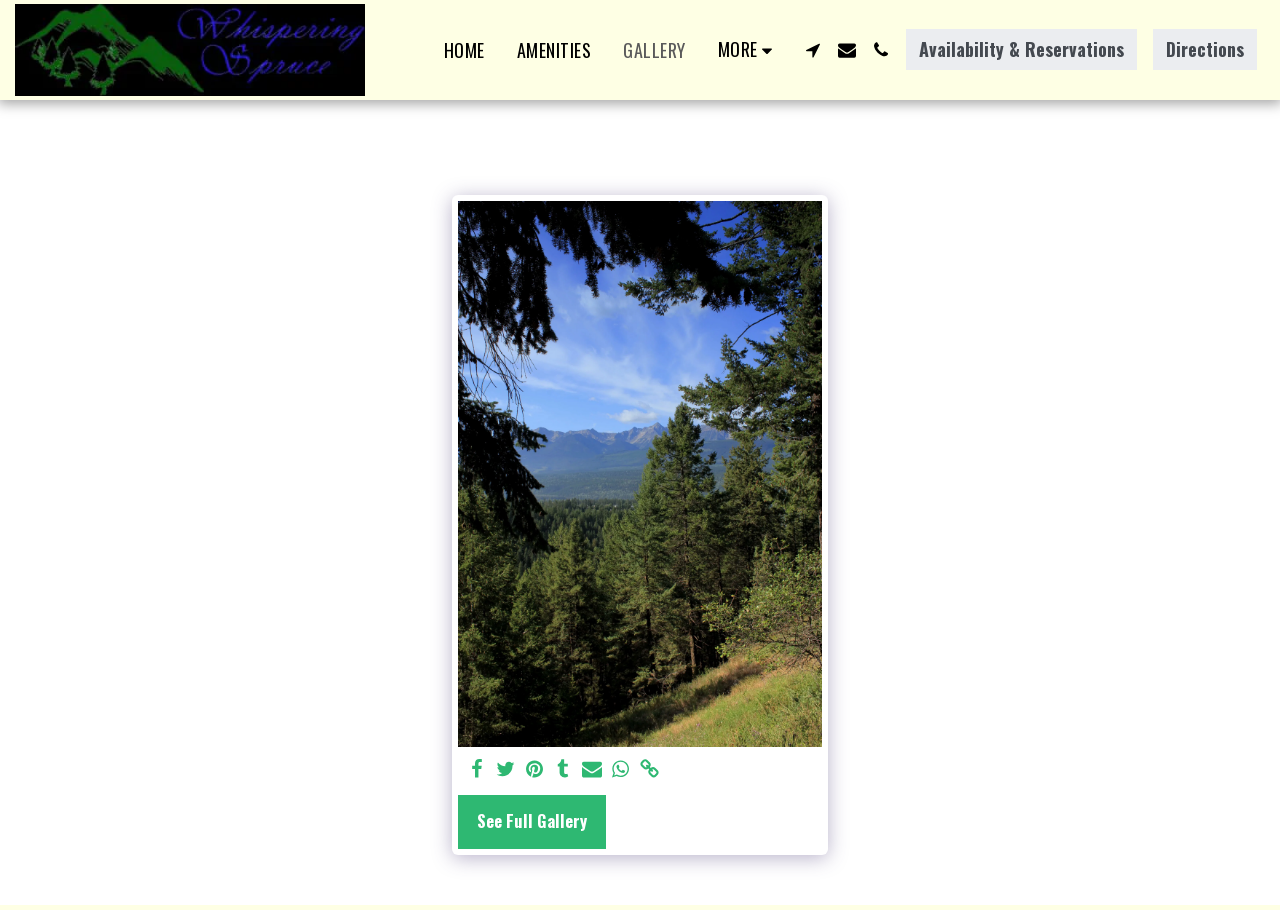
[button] (813, 50)
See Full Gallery (532, 820)
